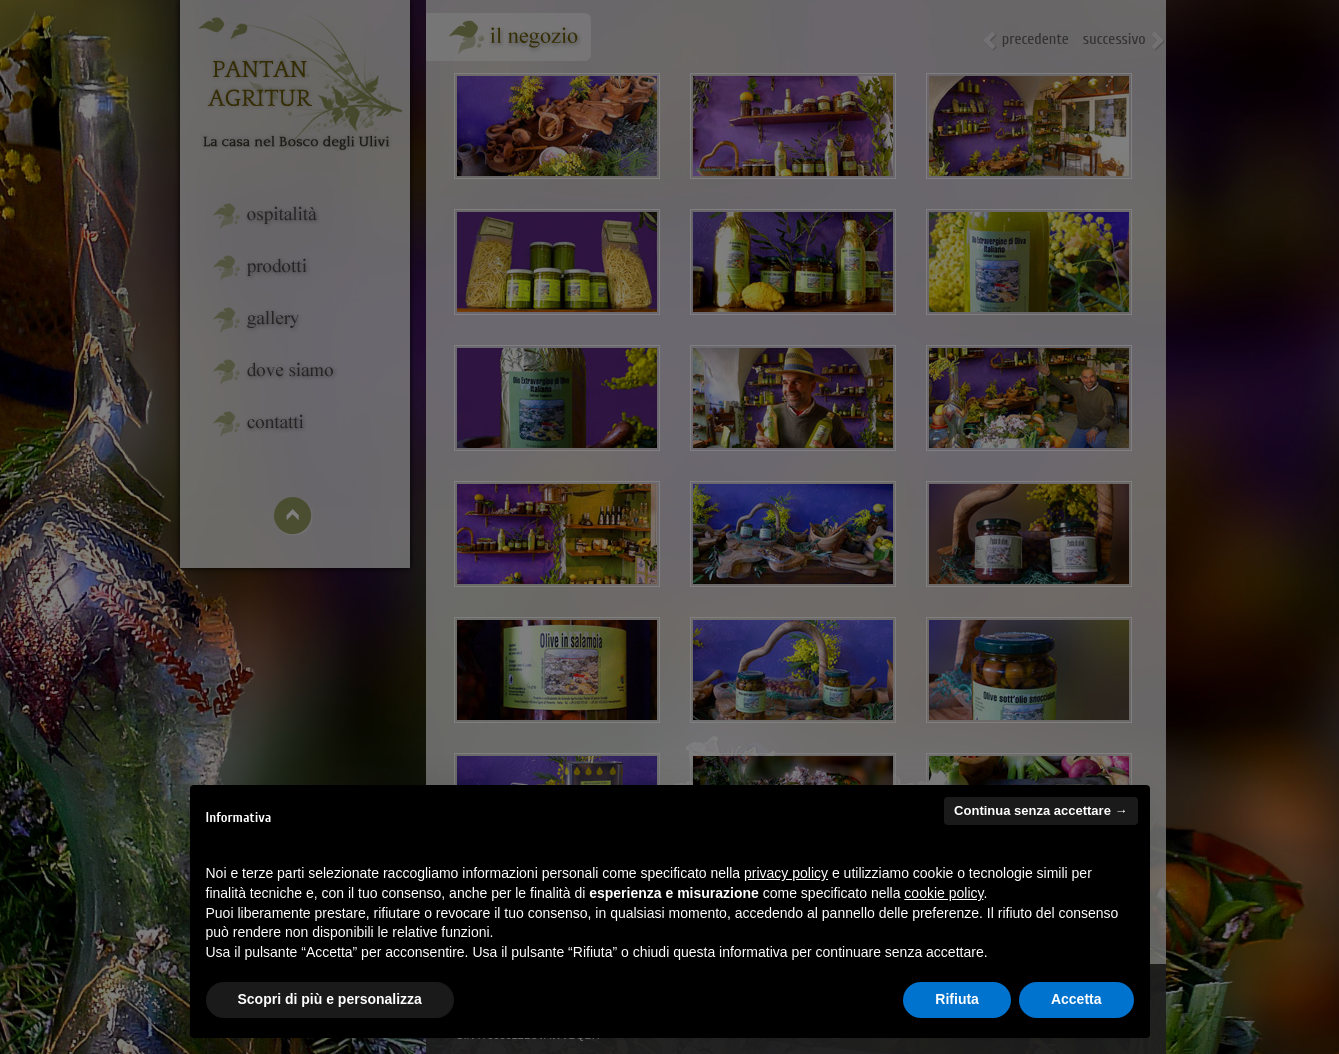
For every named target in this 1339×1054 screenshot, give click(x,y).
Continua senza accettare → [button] (1040, 810)
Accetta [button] (1076, 999)
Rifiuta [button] (957, 999)
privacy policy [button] (786, 873)
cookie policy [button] (943, 893)
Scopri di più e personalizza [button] (330, 999)
